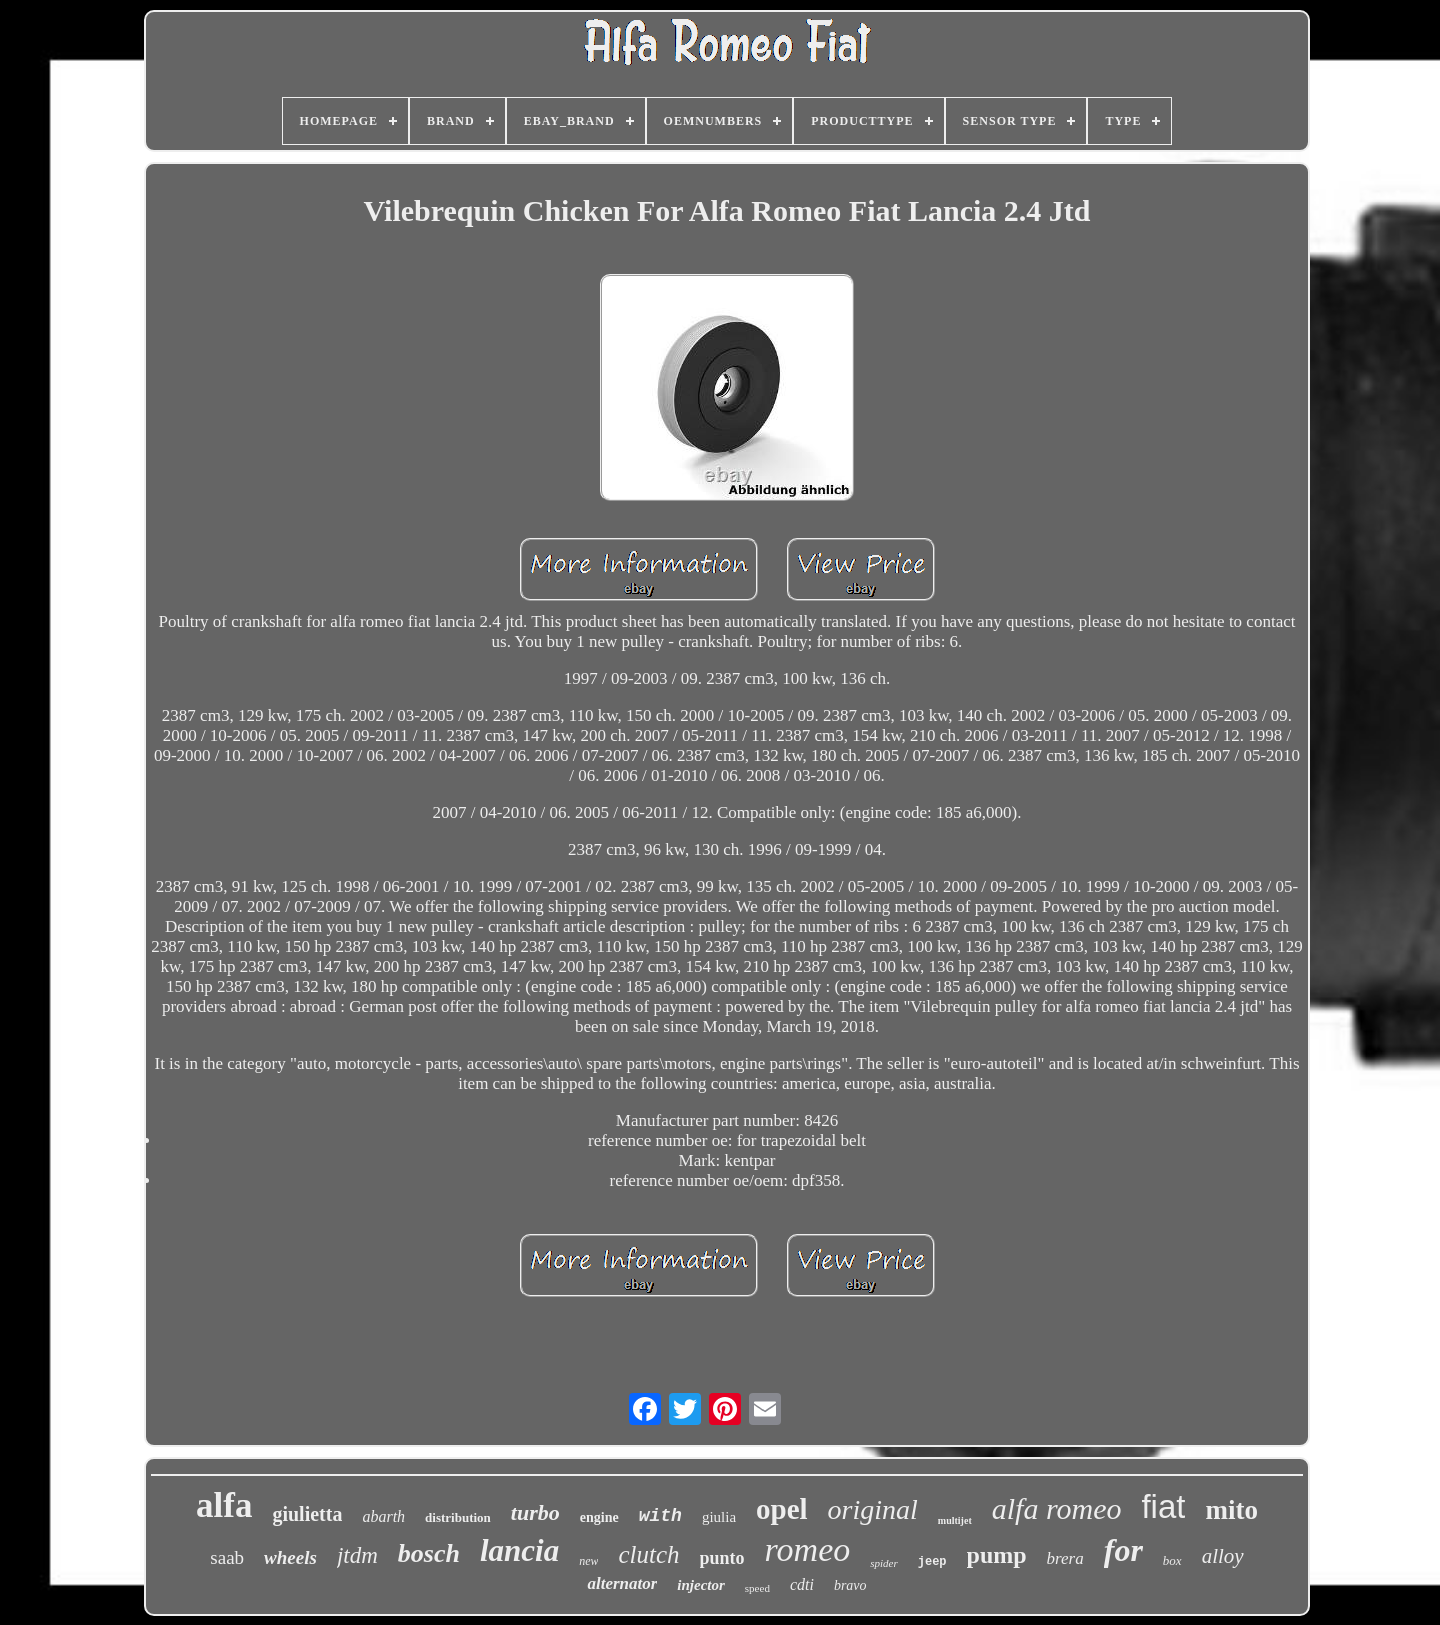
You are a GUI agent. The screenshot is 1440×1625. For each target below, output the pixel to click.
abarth (383, 1516)
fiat (1163, 1506)
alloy (1223, 1556)
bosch (429, 1553)
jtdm (357, 1555)
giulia (719, 1517)
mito (1231, 1510)
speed (757, 1588)
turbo (535, 1512)
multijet (955, 1520)
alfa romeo (1057, 1508)
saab (227, 1557)
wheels (290, 1557)
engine (599, 1517)
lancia (519, 1550)
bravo (850, 1585)
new (588, 1561)
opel (782, 1509)
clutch (648, 1554)
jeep (932, 1562)
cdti (802, 1584)
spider (884, 1563)
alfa (224, 1505)
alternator (622, 1583)
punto (722, 1558)
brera (1065, 1558)
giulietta (307, 1514)
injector (701, 1585)
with (660, 1516)
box (1172, 1560)
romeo (808, 1549)
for (1123, 1550)
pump (997, 1555)
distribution (458, 1517)
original (873, 1509)
